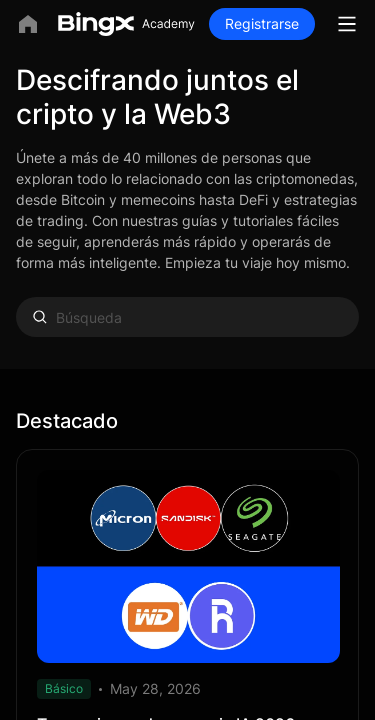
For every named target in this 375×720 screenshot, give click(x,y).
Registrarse (262, 23)
